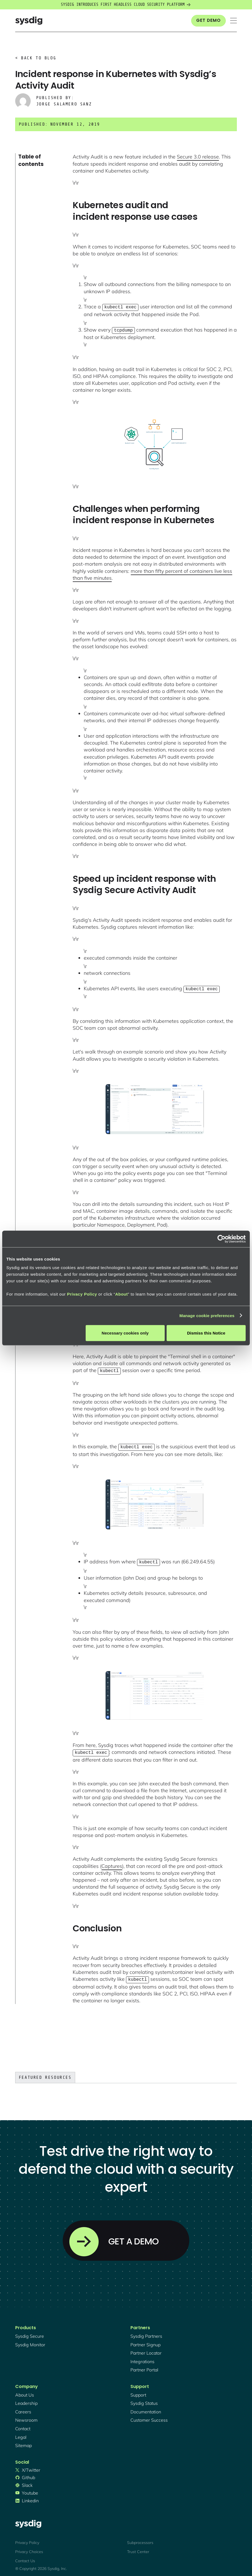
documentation (145, 2407)
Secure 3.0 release (198, 156)
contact (22, 2424)
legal (21, 2432)
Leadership (26, 2399)
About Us (24, 2390)
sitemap (23, 2441)
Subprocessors (140, 2538)
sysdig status (144, 2399)
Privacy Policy (82, 1294)
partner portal (144, 2365)
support (138, 2390)
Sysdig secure (29, 2331)
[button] (233, 20)
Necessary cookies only (125, 1333)
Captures (111, 1862)
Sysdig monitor (30, 2340)
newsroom (26, 2415)
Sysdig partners (146, 2331)
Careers (23, 2407)
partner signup (145, 2340)
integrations (142, 2357)
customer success (149, 2415)
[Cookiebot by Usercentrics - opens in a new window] (221, 1239)
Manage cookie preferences (206, 1315)
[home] (28, 21)
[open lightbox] (155, 443)
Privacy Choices (29, 2547)
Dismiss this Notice (206, 1333)
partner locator (146, 2348)
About (121, 1294)
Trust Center (138, 2547)
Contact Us (25, 2556)
